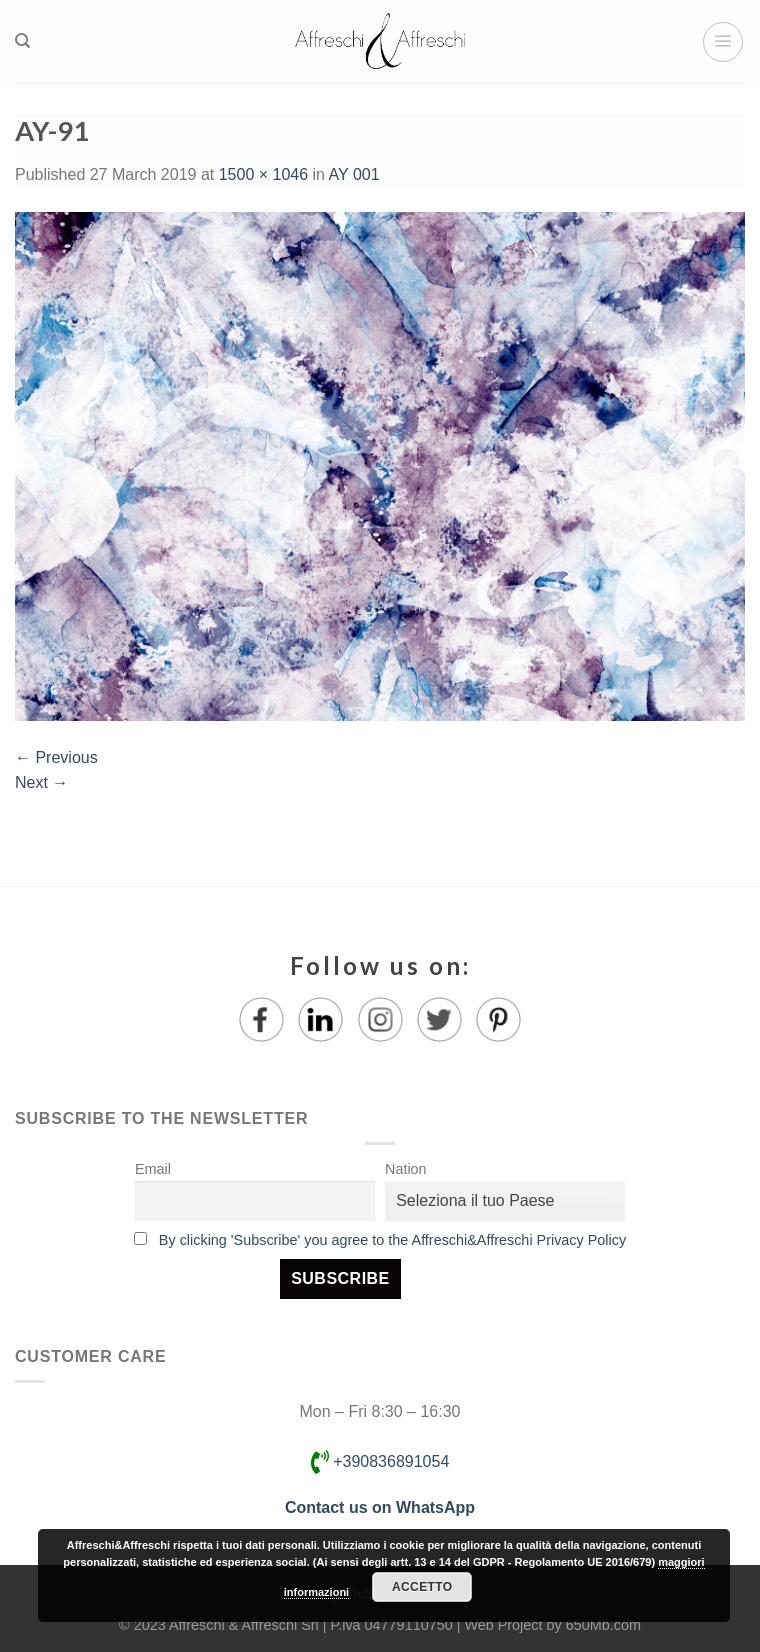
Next (41, 782)
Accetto (422, 1587)
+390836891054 (380, 1461)
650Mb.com (603, 1625)
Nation (406, 1169)
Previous (56, 757)
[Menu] (723, 42)
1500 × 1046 (263, 174)
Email (153, 1169)
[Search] (22, 41)
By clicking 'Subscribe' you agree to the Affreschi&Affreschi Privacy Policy (392, 1240)
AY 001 (354, 174)
